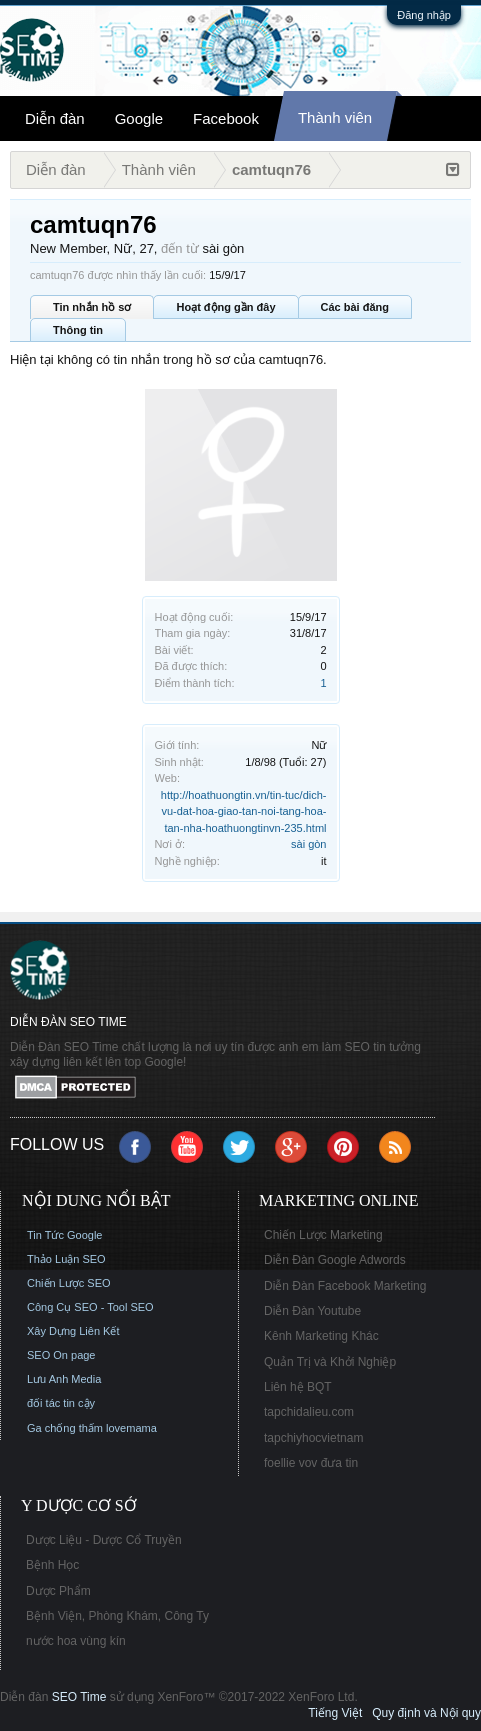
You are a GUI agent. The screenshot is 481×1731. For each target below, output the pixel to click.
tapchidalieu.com (309, 1412)
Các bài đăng (355, 307)
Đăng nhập (424, 15)
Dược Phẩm (58, 1591)
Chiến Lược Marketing (323, 1235)
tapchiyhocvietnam (313, 1438)
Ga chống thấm (65, 1428)
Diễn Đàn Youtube (312, 1311)
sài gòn (308, 844)
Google (139, 118)
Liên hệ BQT (298, 1387)
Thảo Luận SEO (66, 1259)
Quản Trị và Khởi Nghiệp (330, 1362)
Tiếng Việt (335, 1713)
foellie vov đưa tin (311, 1463)
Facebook (226, 118)
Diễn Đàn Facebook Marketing (345, 1286)
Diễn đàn (55, 118)
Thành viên (335, 117)
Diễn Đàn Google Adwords (335, 1260)
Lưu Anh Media (64, 1379)
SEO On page (61, 1355)
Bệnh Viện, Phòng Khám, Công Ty (117, 1616)
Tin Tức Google (64, 1235)
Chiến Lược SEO (69, 1283)
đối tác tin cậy (61, 1403)
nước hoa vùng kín (76, 1641)
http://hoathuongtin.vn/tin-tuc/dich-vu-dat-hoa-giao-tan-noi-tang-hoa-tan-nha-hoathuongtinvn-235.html (244, 811)
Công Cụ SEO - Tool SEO (90, 1307)
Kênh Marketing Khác (321, 1336)
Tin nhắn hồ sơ (92, 307)
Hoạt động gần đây (225, 307)
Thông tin (78, 330)
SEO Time (79, 1697)
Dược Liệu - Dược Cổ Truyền (104, 1540)
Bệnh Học (52, 1565)
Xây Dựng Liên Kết (73, 1331)
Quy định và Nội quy (426, 1713)
